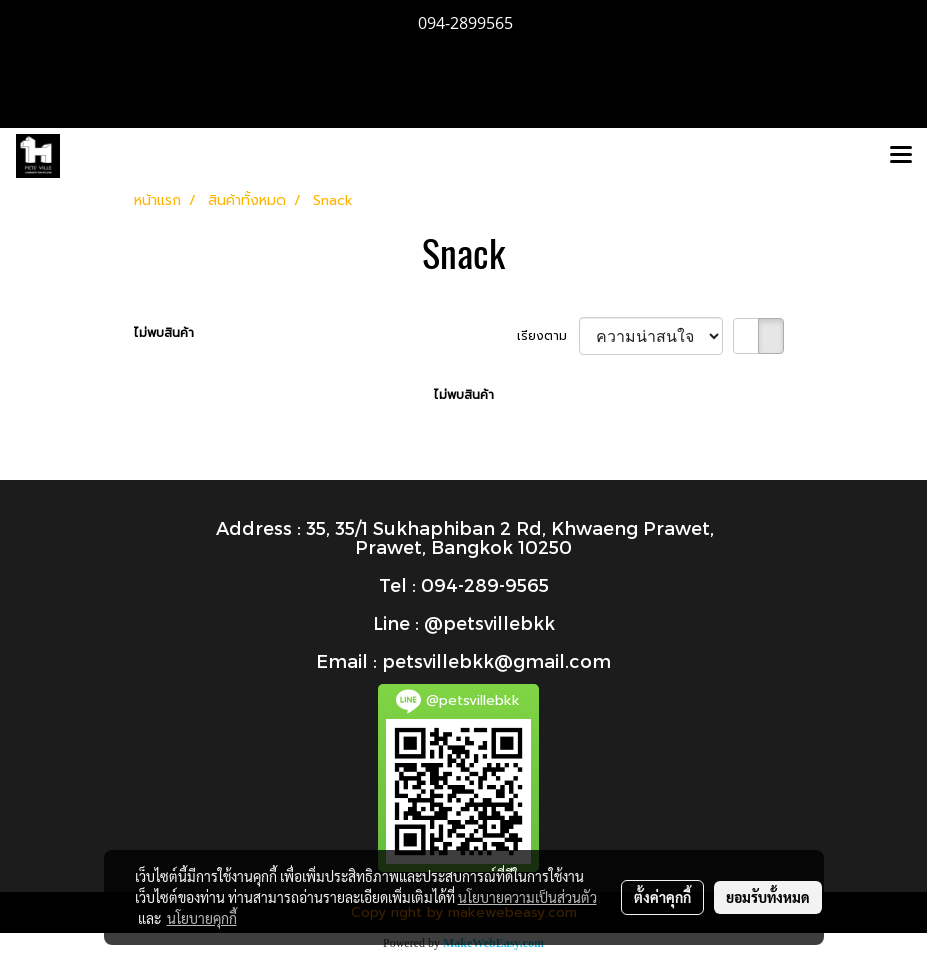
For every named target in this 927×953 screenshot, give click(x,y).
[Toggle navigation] (901, 156)
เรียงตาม (548, 336)
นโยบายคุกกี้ (202, 918)
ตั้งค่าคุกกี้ (662, 897)
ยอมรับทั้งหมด (768, 897)
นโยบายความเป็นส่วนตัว (527, 897)
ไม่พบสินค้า (164, 333)
